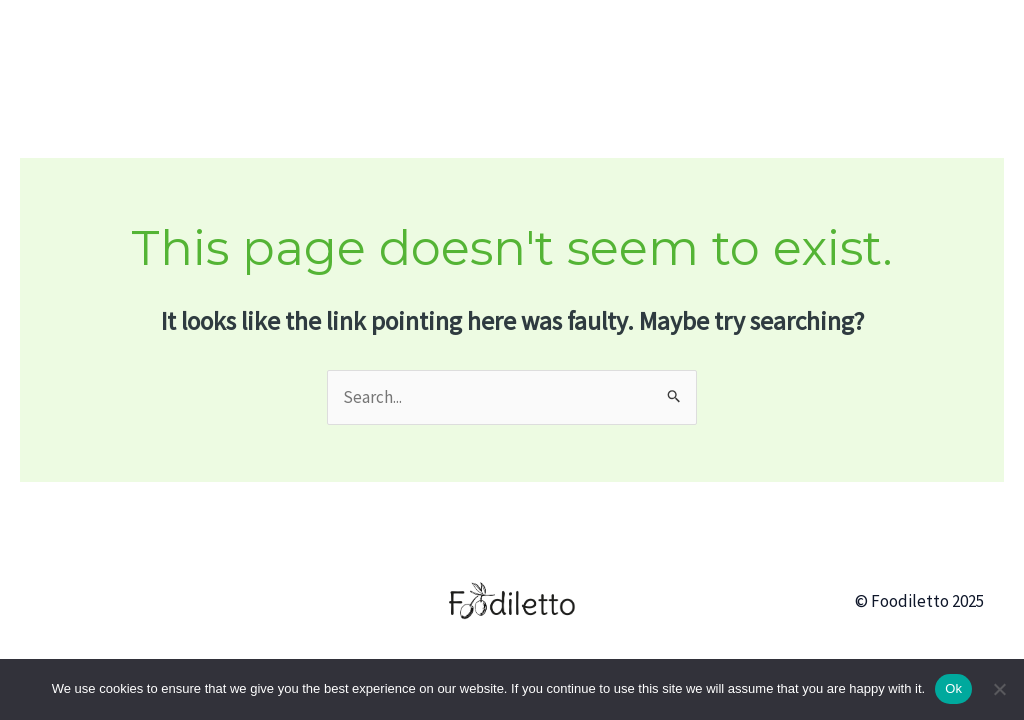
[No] (999, 689)
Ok (953, 688)
